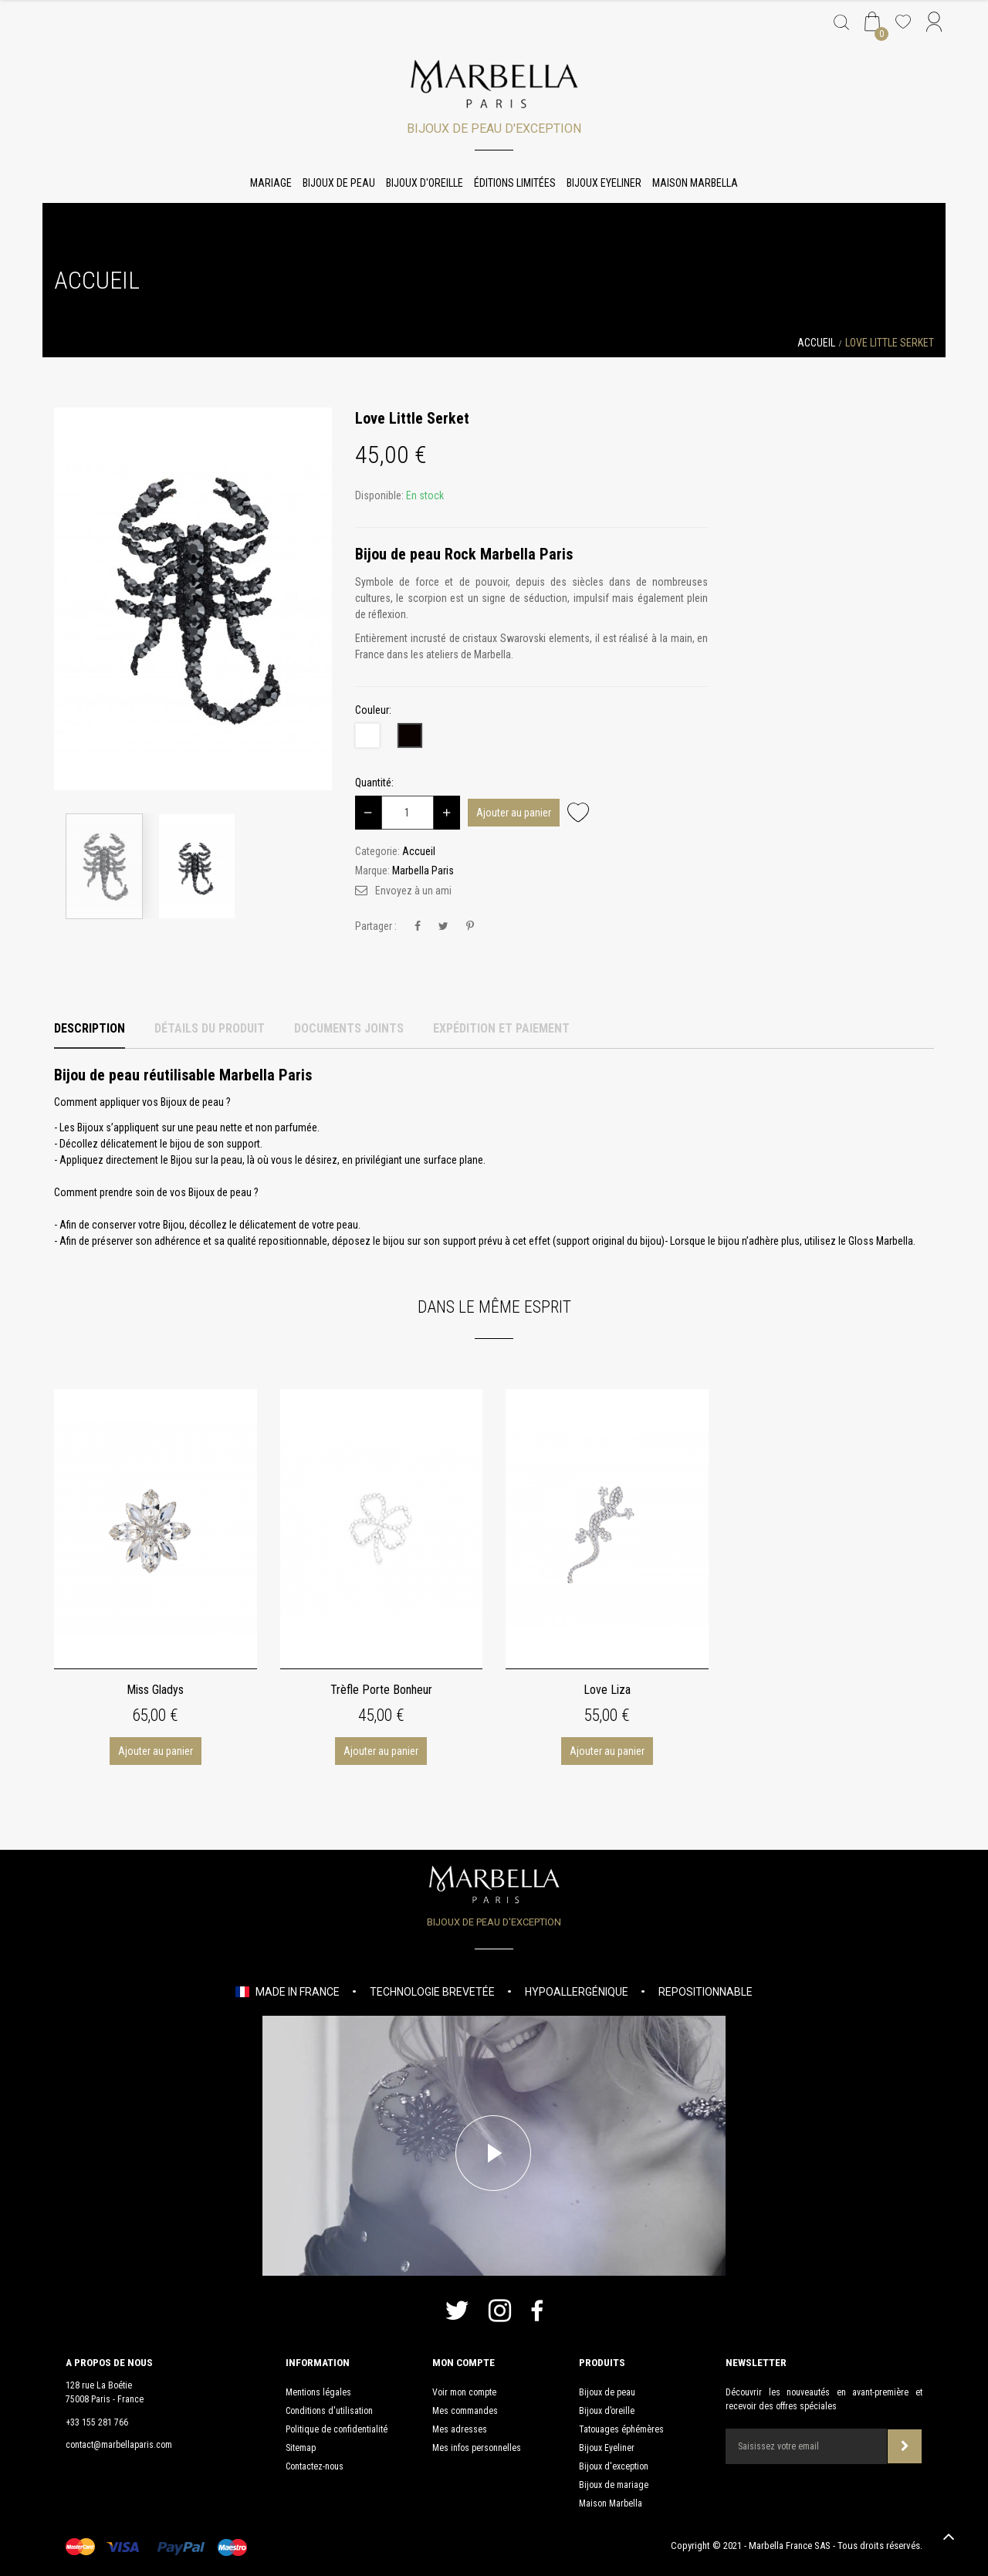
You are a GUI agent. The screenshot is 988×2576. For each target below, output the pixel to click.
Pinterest (470, 926)
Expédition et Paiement (501, 1028)
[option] (193, 598)
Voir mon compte (464, 2392)
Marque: (372, 870)
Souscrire (905, 2446)
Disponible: (379, 495)
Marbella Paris (423, 870)
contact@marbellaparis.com (119, 2444)
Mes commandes (465, 2410)
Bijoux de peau (339, 183)
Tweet (443, 926)
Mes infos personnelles (476, 2447)
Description (89, 1028)
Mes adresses (459, 2429)
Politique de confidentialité (336, 2429)
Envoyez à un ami (413, 890)
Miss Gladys (155, 1689)
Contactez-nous (314, 2466)
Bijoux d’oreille (606, 2410)
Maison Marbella (695, 183)
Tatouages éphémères (621, 2429)
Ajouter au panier (513, 812)
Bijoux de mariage (613, 2485)
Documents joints (349, 1028)
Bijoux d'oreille (424, 183)
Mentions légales (318, 2392)
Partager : (376, 926)
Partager (417, 926)
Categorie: (377, 851)
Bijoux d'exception (613, 2466)
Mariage (271, 183)
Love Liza (607, 1689)
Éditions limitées (515, 183)
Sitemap (301, 2447)
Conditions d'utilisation (329, 2410)
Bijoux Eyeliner (604, 183)
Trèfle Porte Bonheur (381, 1689)
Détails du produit (209, 1028)
